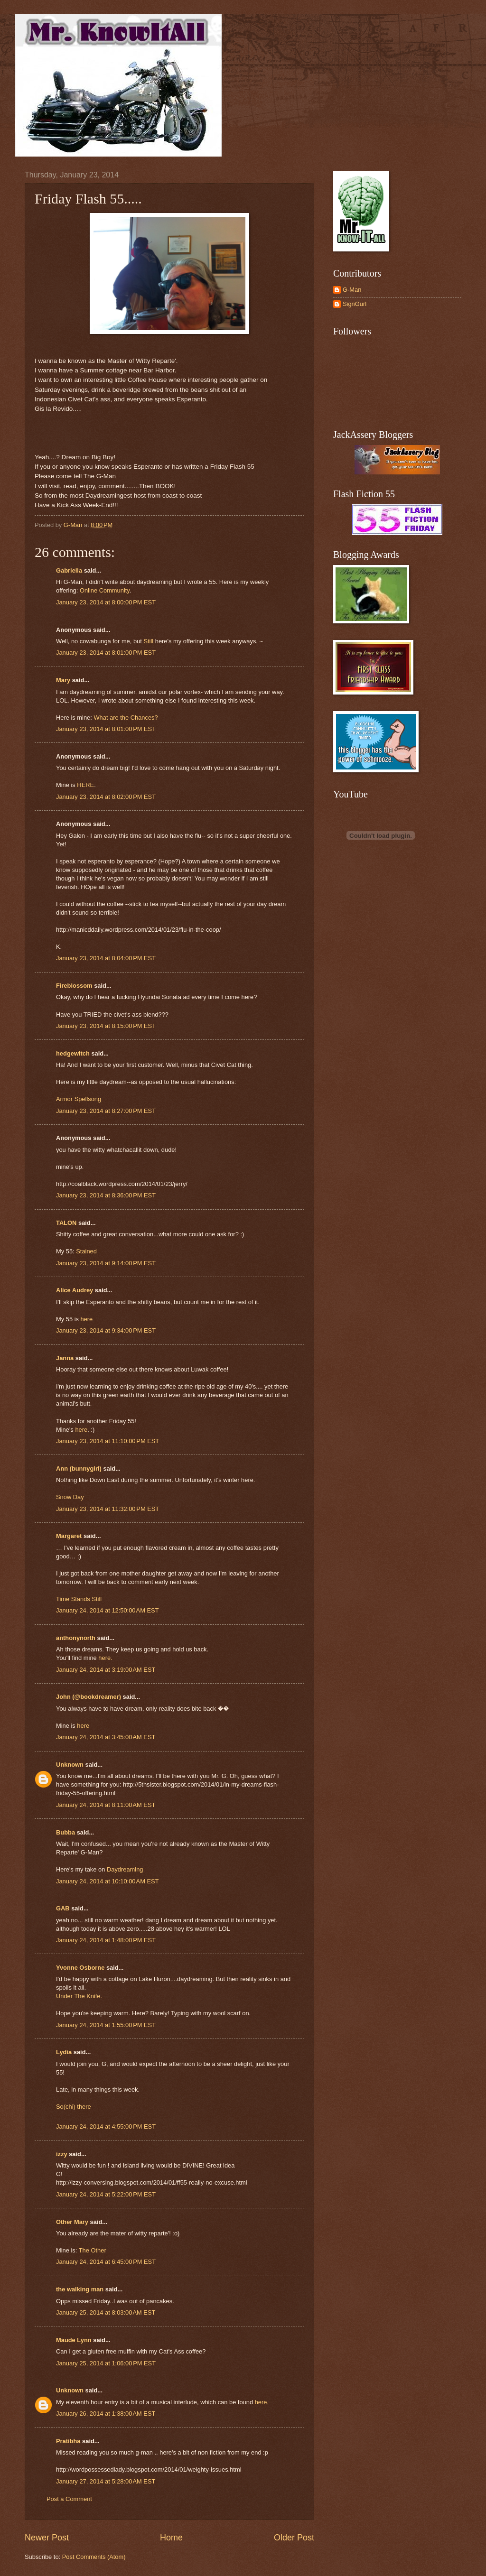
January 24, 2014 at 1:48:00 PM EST (106, 1940)
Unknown (70, 1764)
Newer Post (47, 2537)
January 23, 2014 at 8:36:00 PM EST (106, 1195)
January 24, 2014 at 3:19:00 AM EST (105, 1669)
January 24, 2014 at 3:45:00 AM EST (105, 1737)
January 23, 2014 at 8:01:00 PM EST (106, 652)
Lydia (64, 2052)
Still (148, 641)
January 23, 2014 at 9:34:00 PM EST (106, 1330)
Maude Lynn (74, 2340)
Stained (86, 1251)
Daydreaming (125, 1869)
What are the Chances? (125, 717)
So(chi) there (73, 2106)
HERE (85, 784)
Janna (65, 1358)
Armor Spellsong (78, 1099)
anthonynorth (75, 1637)
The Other (92, 2250)
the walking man (79, 2289)
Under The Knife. (79, 1996)
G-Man (352, 289)
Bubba (65, 1832)
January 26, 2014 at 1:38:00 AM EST (105, 2413)
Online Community (105, 590)
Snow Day (70, 1497)
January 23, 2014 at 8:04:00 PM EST (106, 958)
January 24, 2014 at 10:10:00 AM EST (107, 1881)
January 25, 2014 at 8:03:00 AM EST (105, 2312)
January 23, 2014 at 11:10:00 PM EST (107, 1441)
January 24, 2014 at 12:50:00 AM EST (107, 1610)
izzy (61, 2154)
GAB (63, 1908)
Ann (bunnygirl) (79, 1468)
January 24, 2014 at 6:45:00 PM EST (106, 2261)
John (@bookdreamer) (88, 1696)
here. (105, 1657)
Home (171, 2537)
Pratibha (68, 2441)
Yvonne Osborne (80, 1967)
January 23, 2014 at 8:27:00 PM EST (106, 1110)
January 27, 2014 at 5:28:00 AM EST (105, 2481)
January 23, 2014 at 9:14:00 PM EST (106, 1263)
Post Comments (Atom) (94, 2556)
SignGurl (354, 303)
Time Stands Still (79, 1599)
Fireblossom (74, 985)
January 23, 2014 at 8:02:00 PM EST (106, 796)
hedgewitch (73, 1053)
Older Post (294, 2537)
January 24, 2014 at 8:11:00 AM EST (105, 1804)
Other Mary (72, 2221)
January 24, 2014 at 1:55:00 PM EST (106, 2025)
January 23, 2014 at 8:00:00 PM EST (106, 602)
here (87, 1319)
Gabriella (69, 570)
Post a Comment (69, 2498)
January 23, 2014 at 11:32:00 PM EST (107, 1508)
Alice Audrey (74, 1290)
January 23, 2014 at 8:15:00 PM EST (106, 1025)
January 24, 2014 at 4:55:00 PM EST (106, 2126)
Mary (63, 680)
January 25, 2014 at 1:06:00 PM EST (106, 2363)
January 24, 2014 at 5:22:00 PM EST (106, 2194)
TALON (66, 1222)
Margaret (69, 1535)
